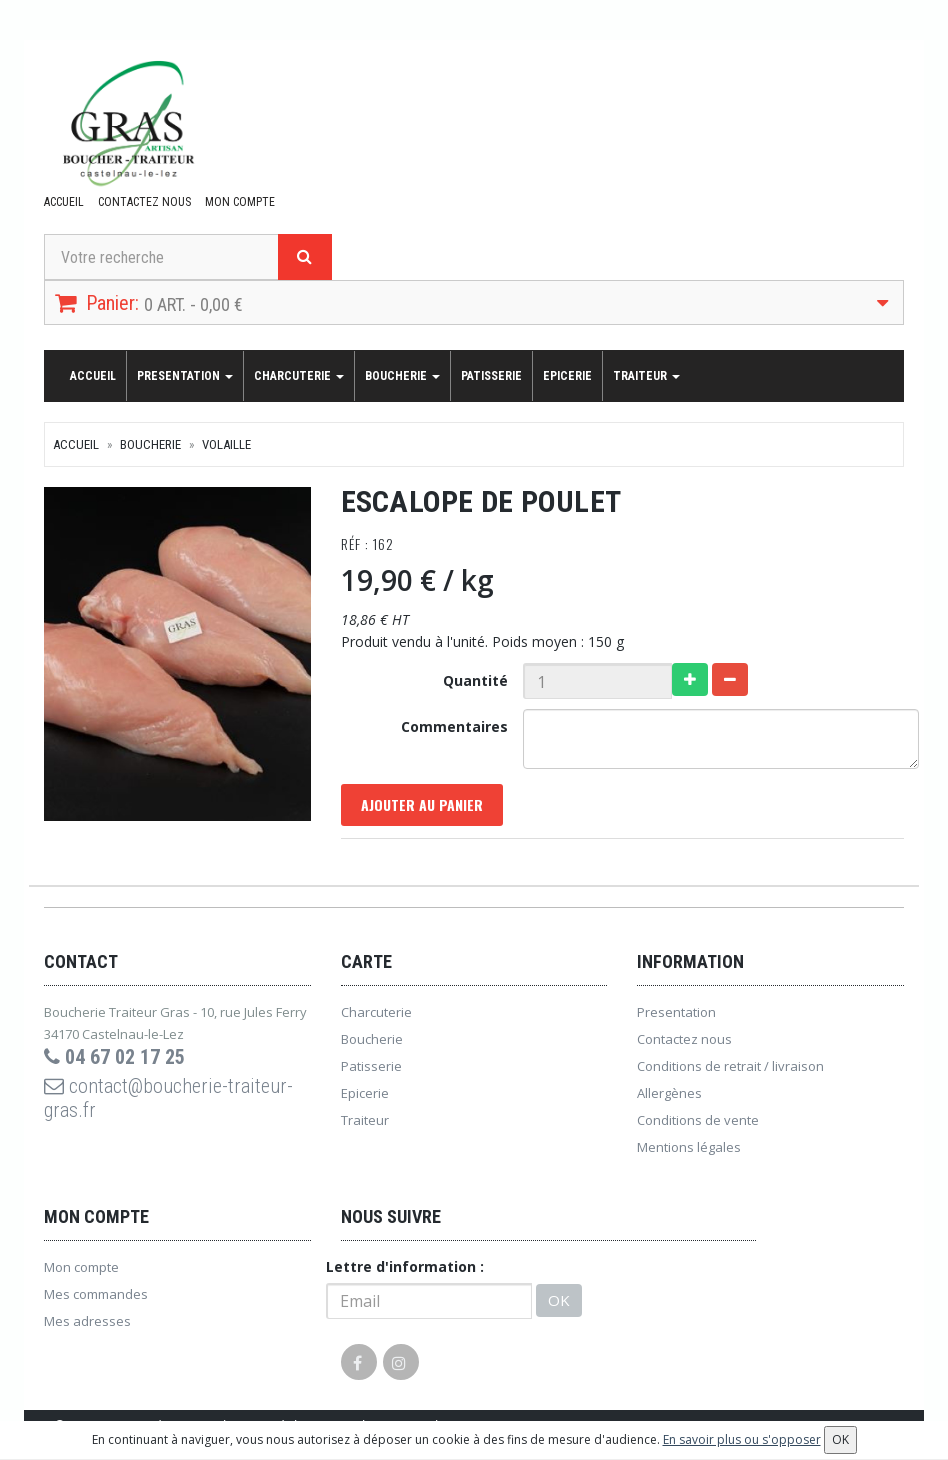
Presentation (185, 376)
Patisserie (491, 376)
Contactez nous (144, 202)
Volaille (226, 444)
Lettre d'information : (405, 1266)
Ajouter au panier (422, 804)
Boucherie (402, 376)
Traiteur (646, 376)
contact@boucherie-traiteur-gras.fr (168, 1098)
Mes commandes (96, 1294)
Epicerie (567, 376)
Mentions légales (689, 1147)
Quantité (475, 680)
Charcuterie (299, 376)
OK (559, 1300)
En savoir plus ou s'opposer (742, 1439)
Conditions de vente (698, 1120)
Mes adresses (87, 1321)
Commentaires (454, 726)
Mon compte (240, 202)
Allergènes (669, 1093)
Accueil (64, 202)
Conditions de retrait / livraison (730, 1066)
